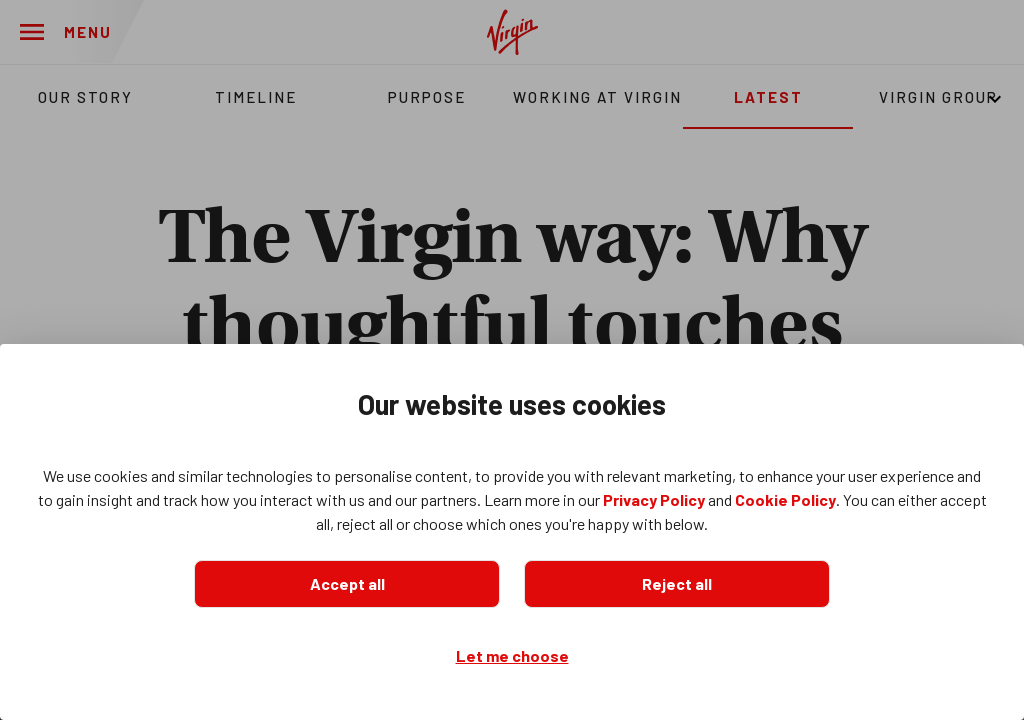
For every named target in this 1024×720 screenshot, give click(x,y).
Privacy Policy (654, 499)
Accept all (347, 583)
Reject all (677, 583)
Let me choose (512, 655)
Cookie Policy (785, 499)
